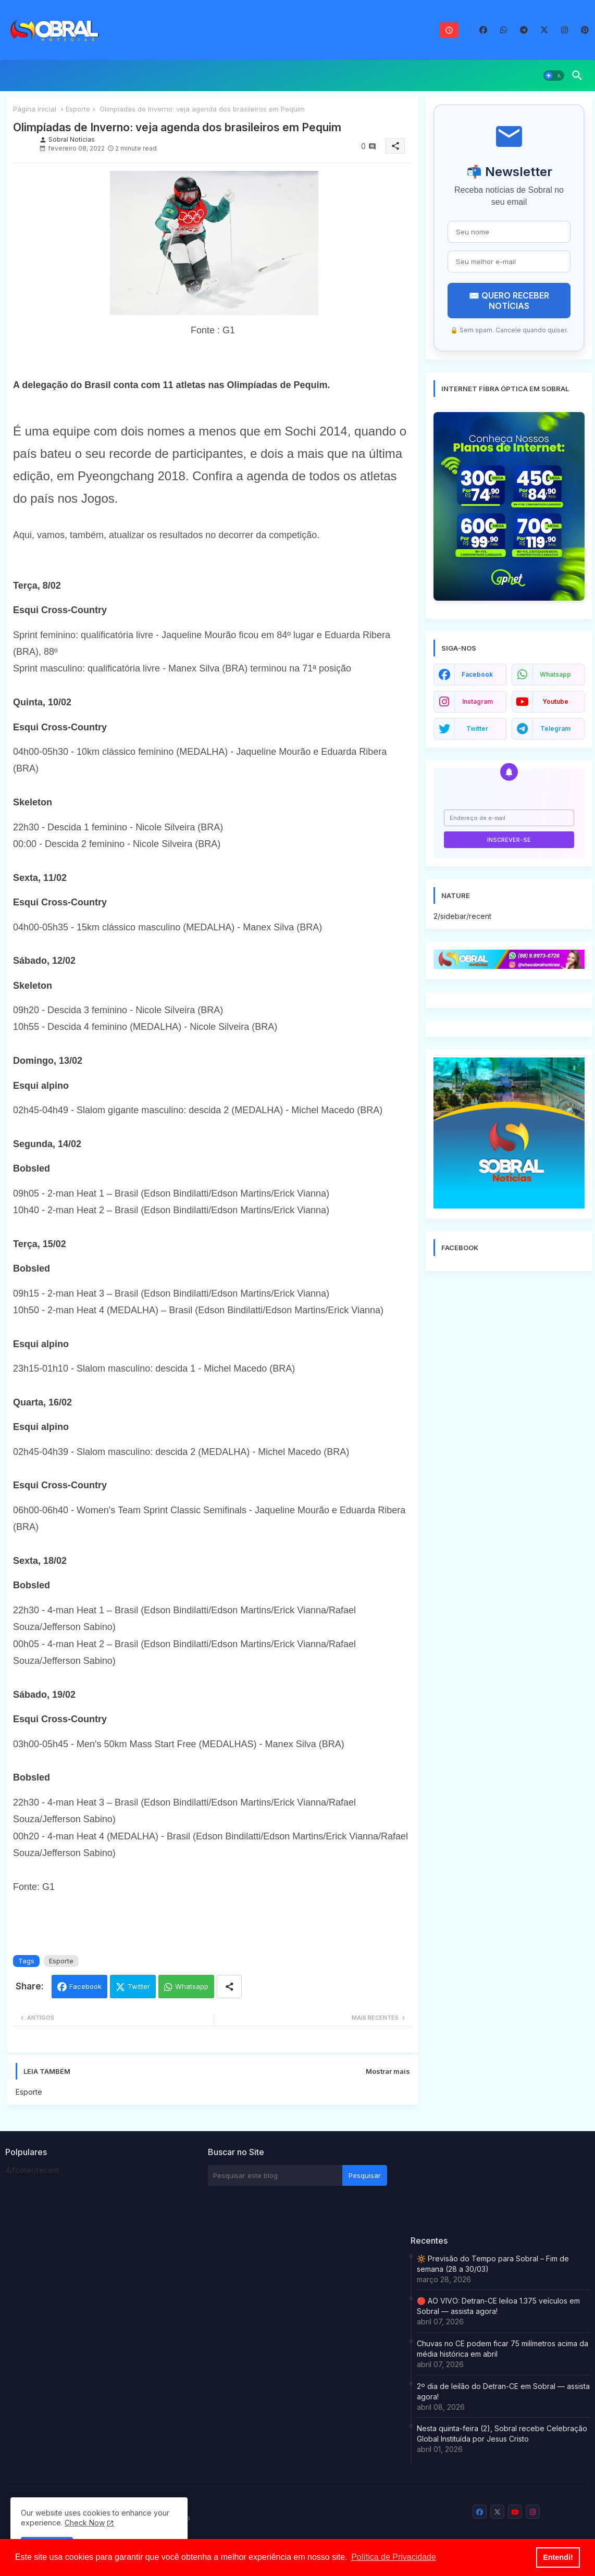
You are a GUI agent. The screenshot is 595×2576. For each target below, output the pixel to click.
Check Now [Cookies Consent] (85, 2522)
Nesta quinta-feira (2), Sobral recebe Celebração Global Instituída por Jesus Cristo (502, 2433)
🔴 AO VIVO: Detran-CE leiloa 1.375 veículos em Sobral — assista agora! (498, 2306)
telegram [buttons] (555, 728)
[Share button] (229, 1986)
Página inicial (34, 109)
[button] (553, 75)
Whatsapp (191, 1986)
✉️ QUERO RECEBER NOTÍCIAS (509, 300)
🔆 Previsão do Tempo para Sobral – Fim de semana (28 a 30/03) (493, 2263)
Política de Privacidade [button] (393, 2557)
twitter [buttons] (477, 728)
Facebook (85, 1986)
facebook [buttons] (477, 674)
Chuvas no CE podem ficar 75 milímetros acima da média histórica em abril (502, 2348)
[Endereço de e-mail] (509, 818)
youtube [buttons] (555, 701)
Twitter (139, 1986)
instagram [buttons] (477, 701)
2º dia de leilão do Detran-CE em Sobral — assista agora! (503, 2391)
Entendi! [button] (558, 2557)
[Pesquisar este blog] (275, 2175)
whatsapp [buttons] (555, 674)
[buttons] (483, 30)
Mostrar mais (388, 2071)
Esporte (78, 109)
